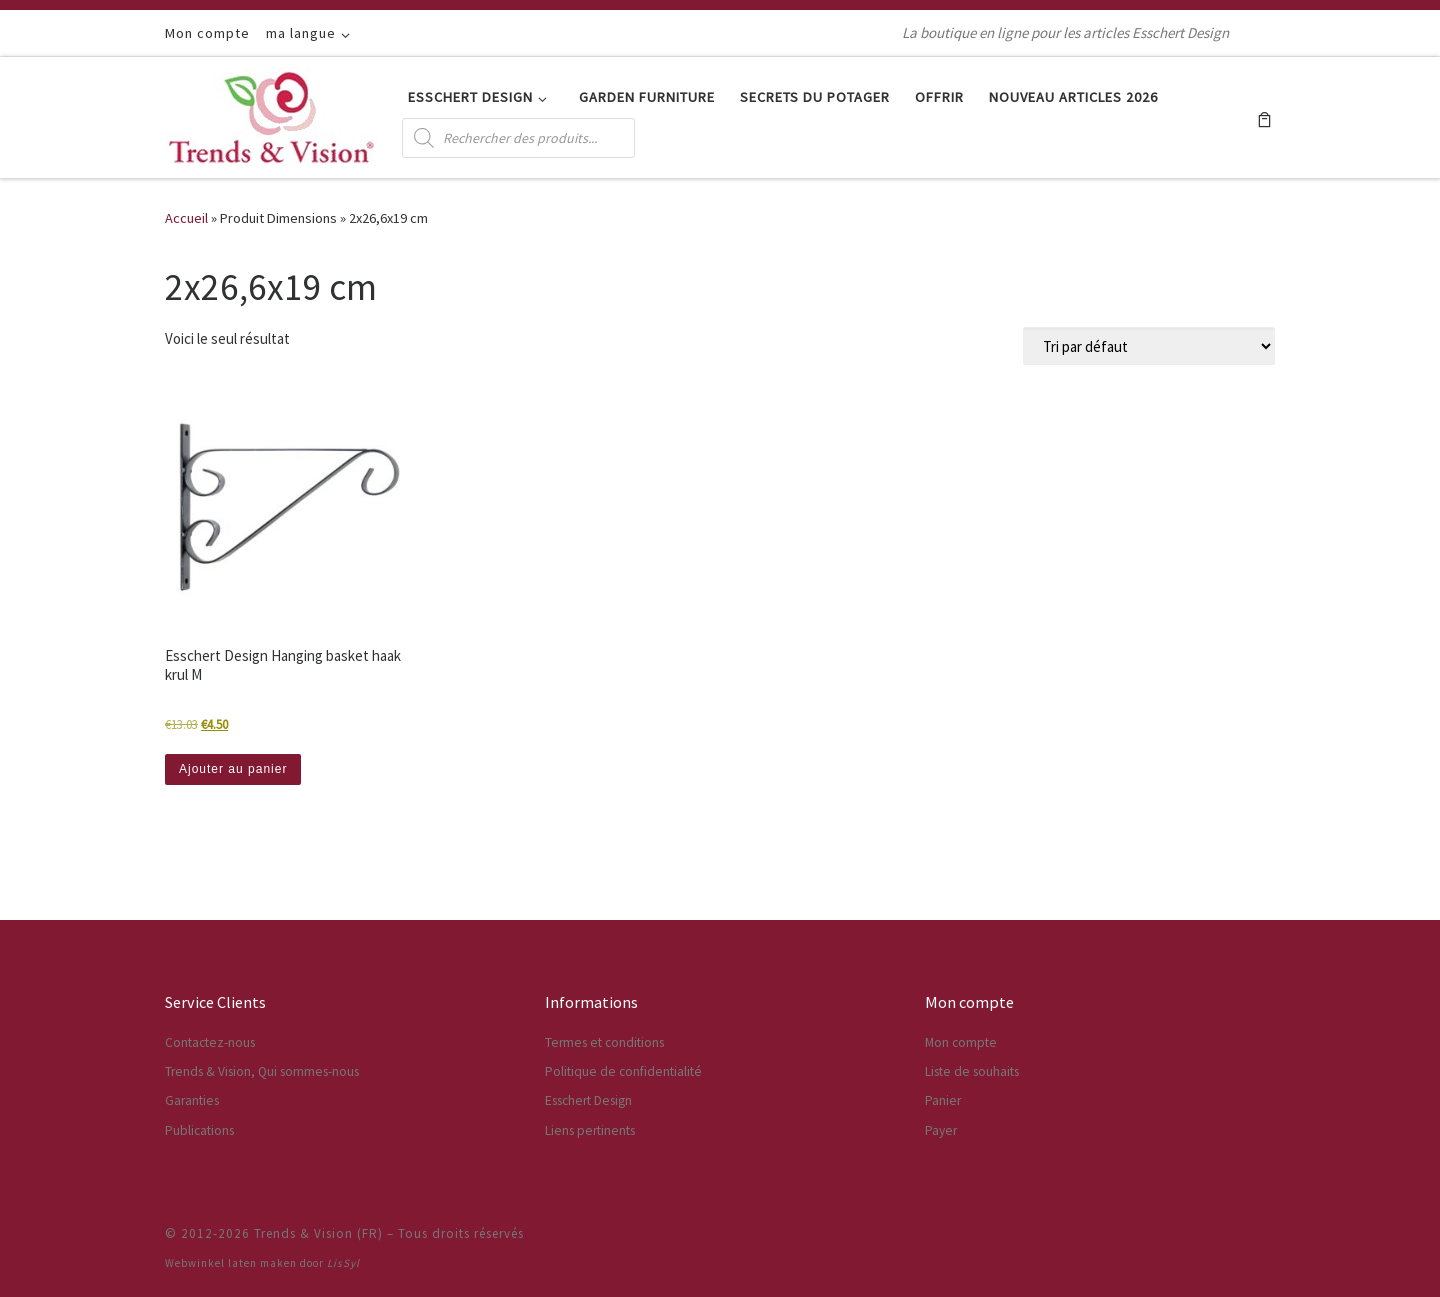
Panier (943, 1100)
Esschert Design (588, 1100)
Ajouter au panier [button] (233, 769)
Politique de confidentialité (623, 1071)
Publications (199, 1130)
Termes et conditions (604, 1042)
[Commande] (1149, 346)
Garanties (192, 1100)
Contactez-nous (210, 1042)
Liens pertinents (590, 1130)
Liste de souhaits (972, 1071)
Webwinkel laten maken (231, 1263)
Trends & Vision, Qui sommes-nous (262, 1071)
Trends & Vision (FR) (318, 1233)
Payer (941, 1130)
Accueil (186, 218)
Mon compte (961, 1042)
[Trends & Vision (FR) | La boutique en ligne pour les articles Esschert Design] (271, 113)
